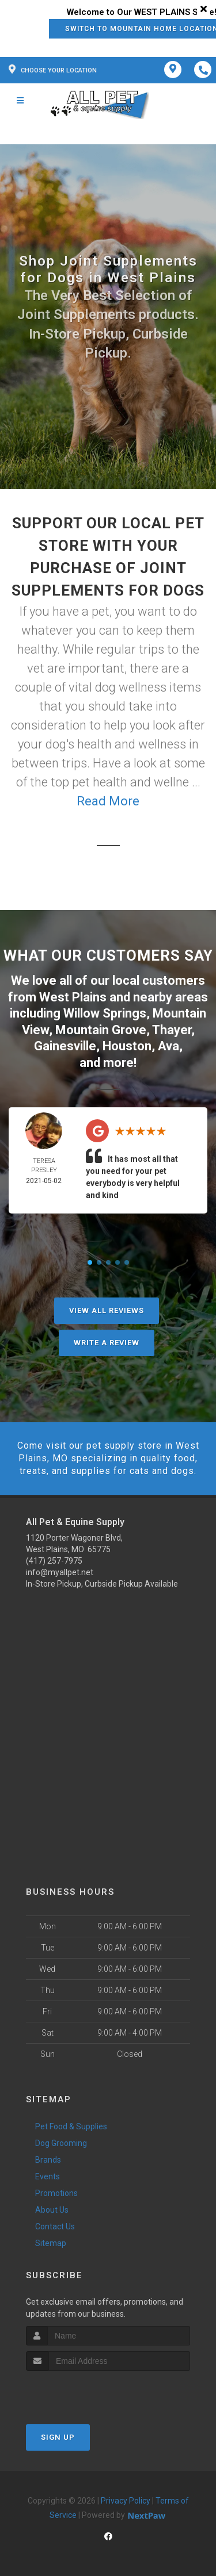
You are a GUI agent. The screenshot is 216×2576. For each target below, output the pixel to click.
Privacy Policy (125, 2500)
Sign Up (58, 2437)
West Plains (73, 997)
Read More (108, 801)
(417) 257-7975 (54, 1560)
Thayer (171, 1030)
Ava (168, 1046)
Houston (127, 1046)
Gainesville (65, 1046)
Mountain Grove (100, 1030)
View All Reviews (106, 1310)
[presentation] (87, 2392)
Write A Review (106, 1342)
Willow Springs (104, 1013)
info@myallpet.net (59, 1572)
